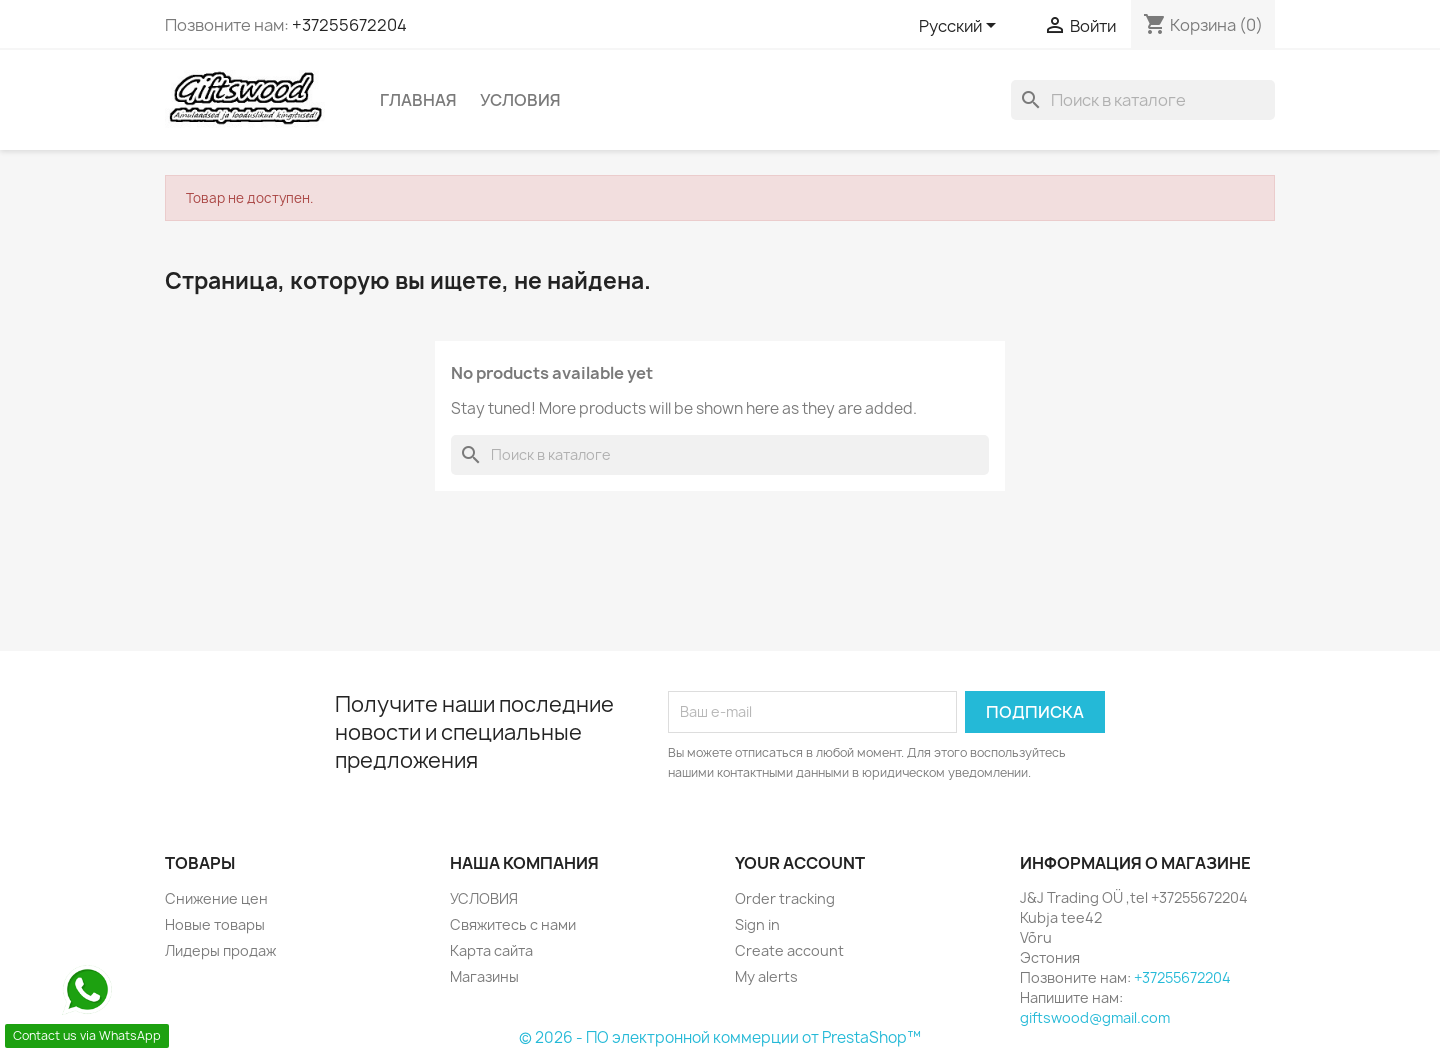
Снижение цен (216, 898)
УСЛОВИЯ (520, 100)
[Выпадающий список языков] (961, 27)
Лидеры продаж (220, 950)
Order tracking (785, 898)
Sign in (757, 924)
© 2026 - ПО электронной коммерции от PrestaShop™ (720, 1037)
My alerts (766, 976)
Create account (789, 950)
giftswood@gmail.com (1095, 1017)
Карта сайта (491, 950)
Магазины (484, 976)
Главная (418, 100)
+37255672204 (349, 25)
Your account (800, 863)
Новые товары (215, 924)
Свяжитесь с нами (513, 924)
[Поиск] (1143, 100)
